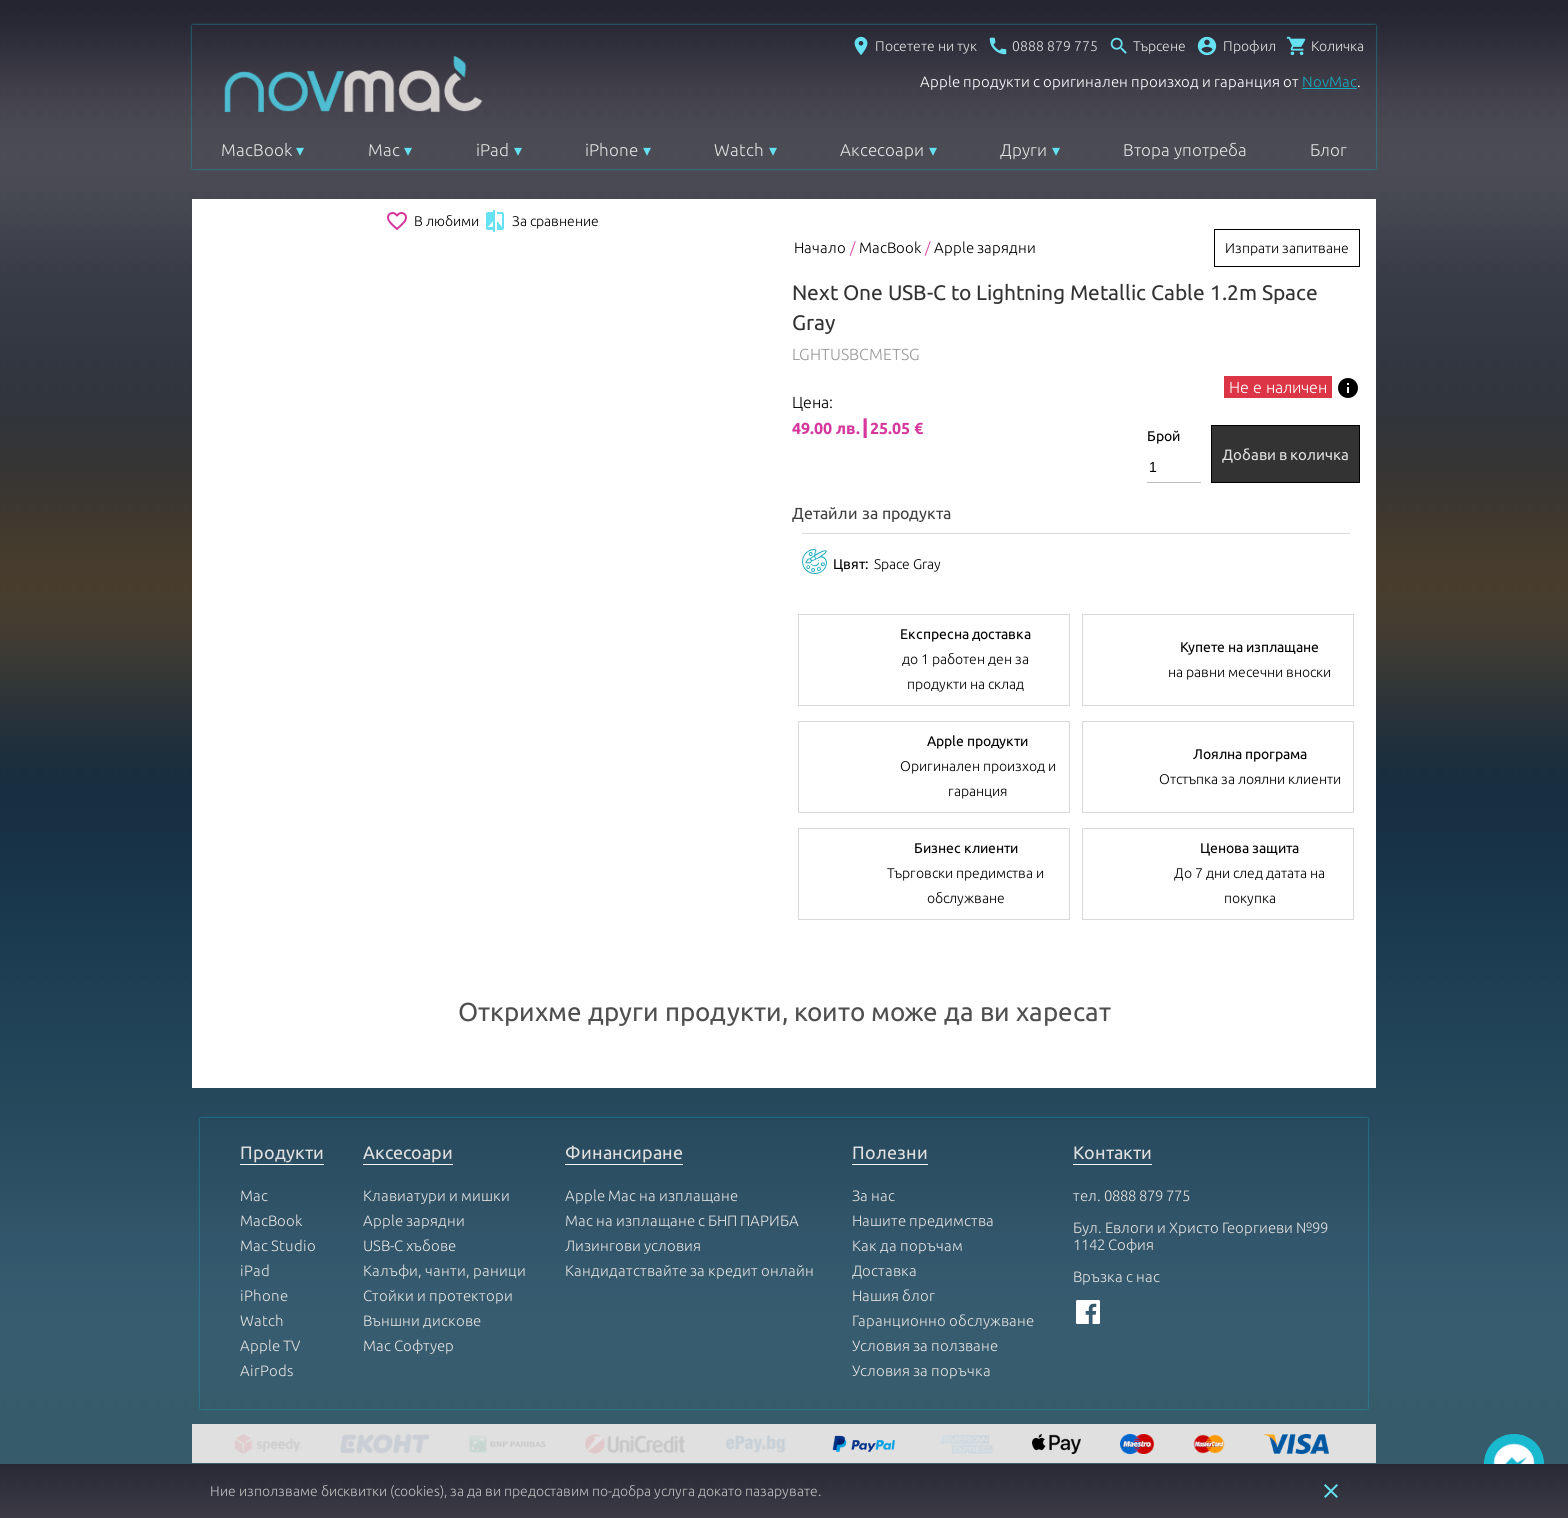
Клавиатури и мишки (436, 1195)
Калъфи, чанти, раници (444, 1270)
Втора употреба (1185, 149)
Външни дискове (422, 1320)
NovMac (1329, 81)
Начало (820, 247)
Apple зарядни (985, 247)
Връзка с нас (1116, 1276)
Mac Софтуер (408, 1345)
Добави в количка (1285, 454)
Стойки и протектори (438, 1295)
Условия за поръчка (921, 1370)
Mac (384, 149)
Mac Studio (278, 1245)
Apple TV (270, 1345)
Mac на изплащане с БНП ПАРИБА (682, 1220)
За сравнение (541, 221)
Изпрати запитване (1287, 248)
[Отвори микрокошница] (1325, 46)
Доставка (884, 1270)
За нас (873, 1195)
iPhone (611, 149)
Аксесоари (882, 149)
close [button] (1331, 1491)
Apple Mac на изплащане (651, 1195)
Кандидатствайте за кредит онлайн (689, 1270)
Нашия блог (893, 1295)
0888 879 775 (1147, 1195)
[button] (1236, 46)
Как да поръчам (907, 1245)
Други (1023, 149)
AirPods (266, 1370)
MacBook (256, 149)
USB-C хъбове (409, 1245)
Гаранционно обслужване (943, 1320)
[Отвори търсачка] (1147, 46)
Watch (739, 149)
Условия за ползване (925, 1345)
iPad (492, 149)
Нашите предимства (923, 1220)
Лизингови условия (633, 1245)
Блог (1328, 149)
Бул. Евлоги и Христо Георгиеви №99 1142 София (1200, 1236)
